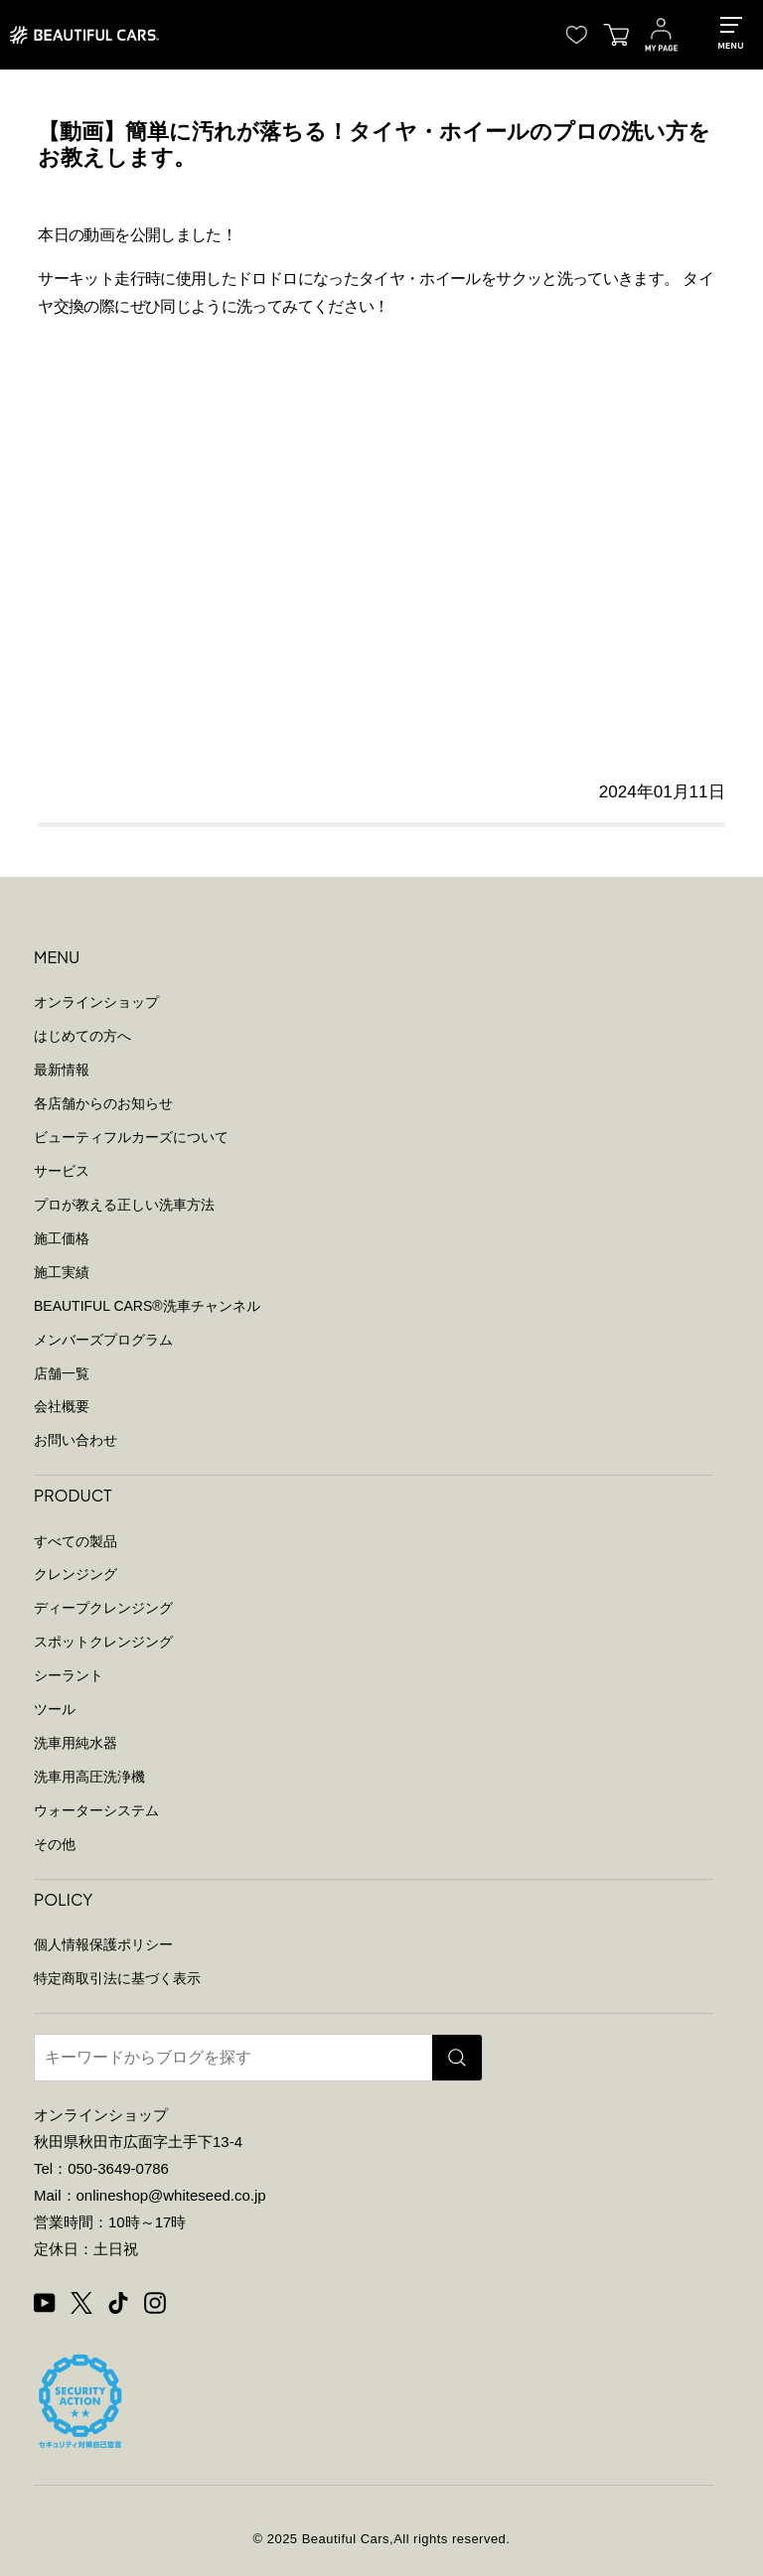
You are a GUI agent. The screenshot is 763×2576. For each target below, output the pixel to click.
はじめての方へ (82, 1036)
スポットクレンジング (103, 1641)
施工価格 (61, 1238)
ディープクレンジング (103, 1608)
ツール (55, 1709)
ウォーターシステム (96, 1810)
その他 (55, 1844)
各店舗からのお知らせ (103, 1103)
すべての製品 (75, 1541)
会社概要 (61, 1406)
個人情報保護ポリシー (103, 1944)
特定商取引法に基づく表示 (117, 1978)
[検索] (457, 2057)
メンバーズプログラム (103, 1340)
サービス (61, 1171)
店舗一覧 (61, 1373)
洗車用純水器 (75, 1743)
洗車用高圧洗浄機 (89, 1777)
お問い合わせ (75, 1440)
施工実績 (61, 1272)
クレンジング (75, 1574)
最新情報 (61, 1069)
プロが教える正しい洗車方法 (124, 1205)
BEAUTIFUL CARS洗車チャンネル (147, 1306)
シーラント (68, 1675)
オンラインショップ (96, 1002)
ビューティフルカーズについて (131, 1137)
